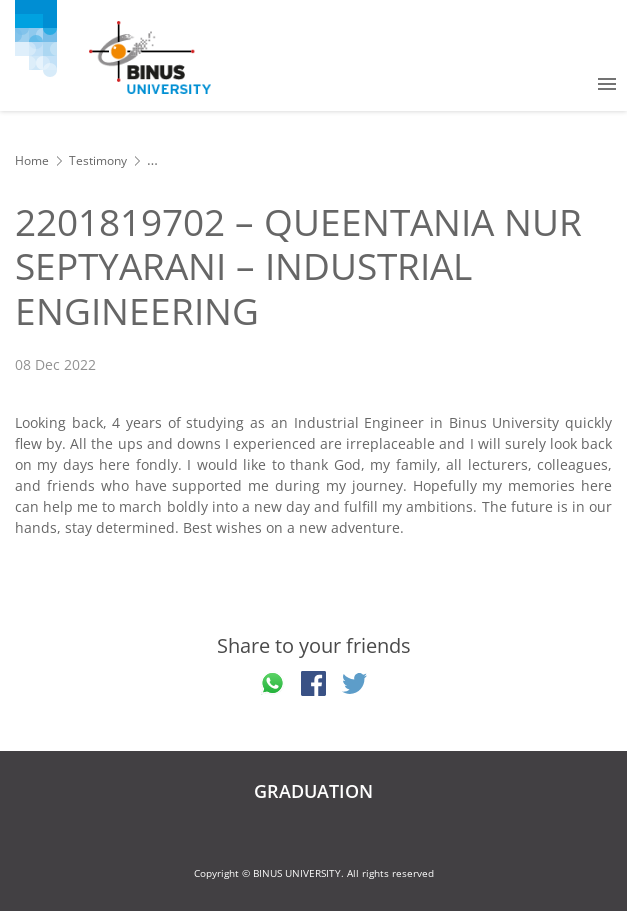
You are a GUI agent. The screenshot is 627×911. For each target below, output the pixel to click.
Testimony (98, 160)
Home (32, 160)
